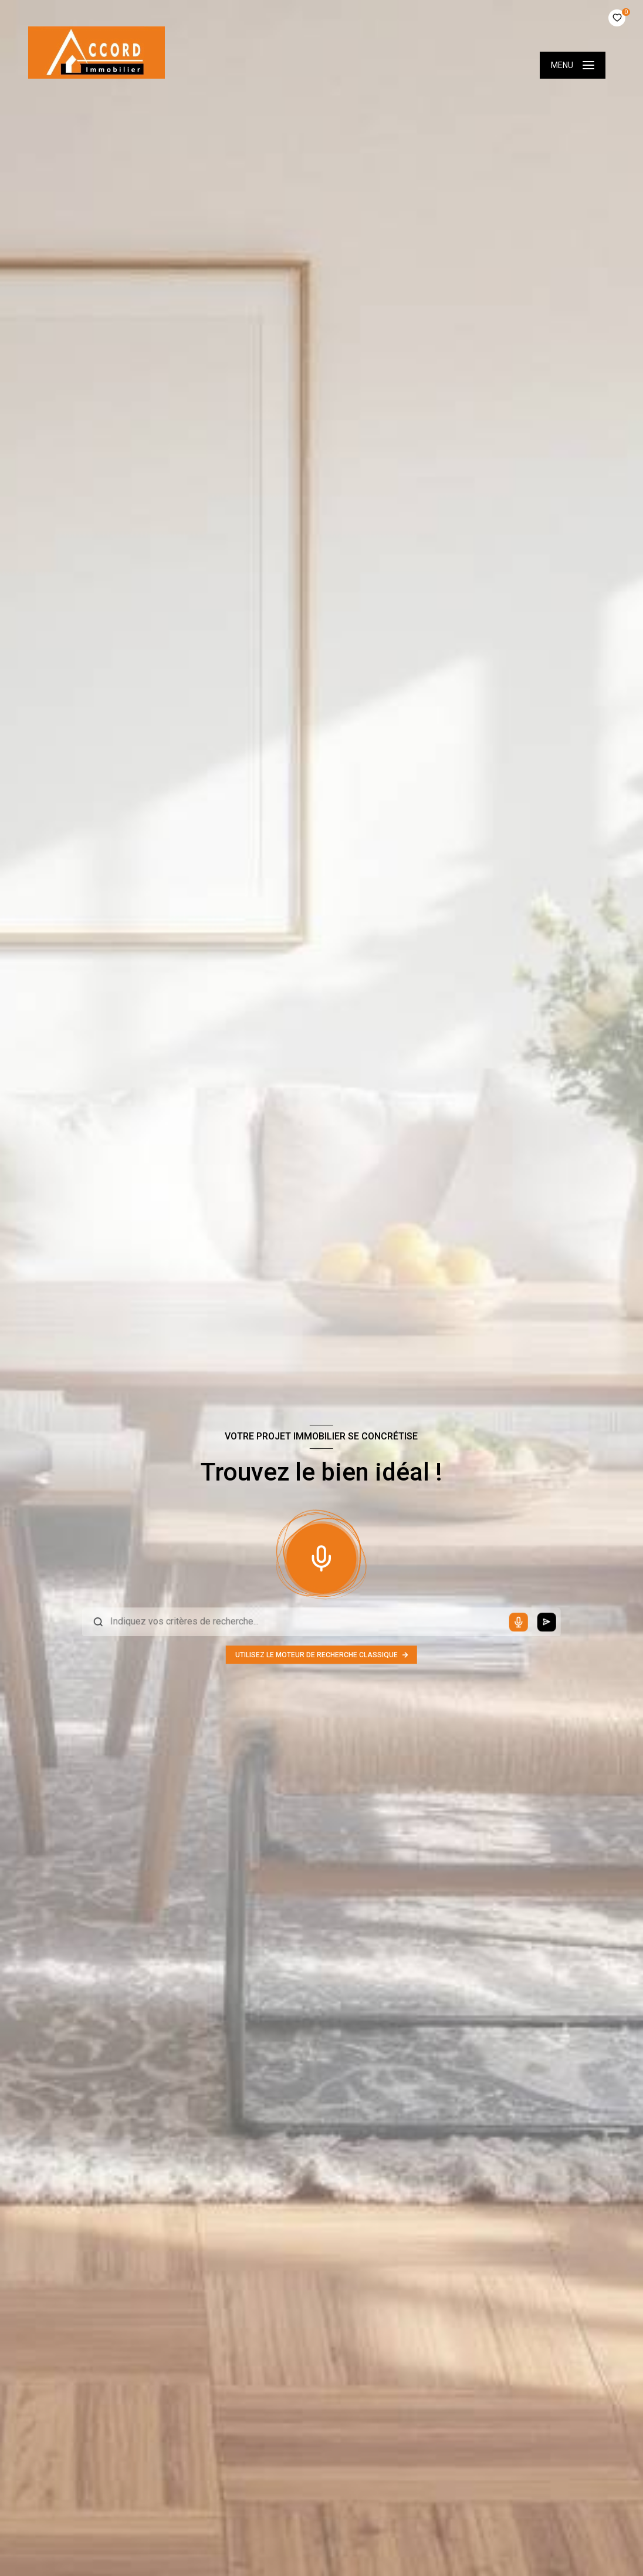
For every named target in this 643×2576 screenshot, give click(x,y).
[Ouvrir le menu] (572, 65)
